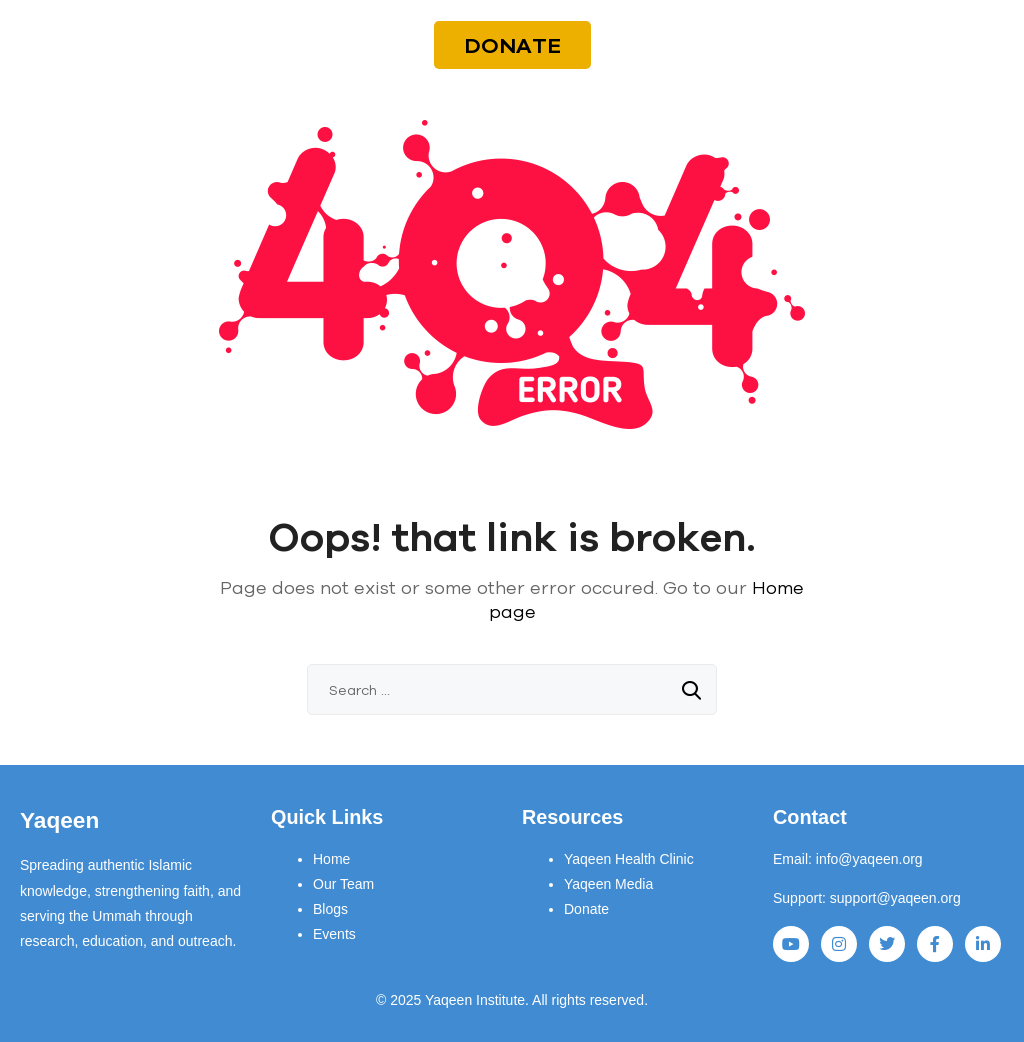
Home (331, 859)
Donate (586, 909)
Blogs (330, 909)
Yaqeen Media (608, 884)
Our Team (343, 884)
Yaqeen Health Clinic (629, 859)
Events (334, 934)
